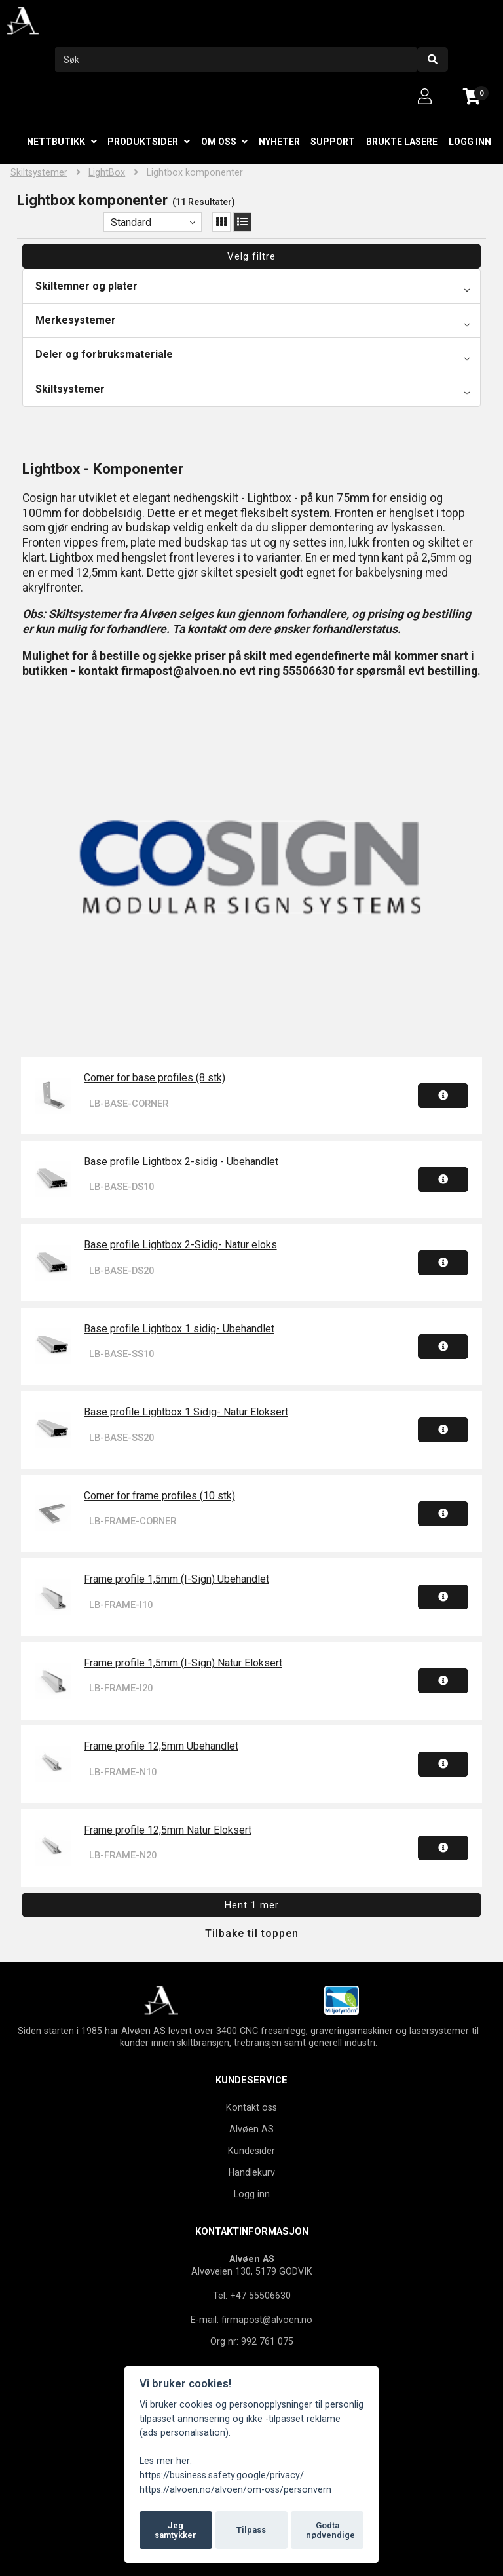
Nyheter (279, 141)
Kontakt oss (251, 2107)
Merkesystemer (75, 320)
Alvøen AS (251, 2129)
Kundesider (251, 2150)
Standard (131, 222)
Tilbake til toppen (252, 1933)
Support (332, 141)
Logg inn (470, 141)
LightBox (106, 172)
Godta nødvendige (330, 2530)
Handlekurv (252, 2172)
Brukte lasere (402, 141)
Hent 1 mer (252, 1905)
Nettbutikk (56, 141)
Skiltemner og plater (86, 286)
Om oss (218, 141)
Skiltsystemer (38, 172)
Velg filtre (251, 256)
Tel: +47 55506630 (252, 2295)
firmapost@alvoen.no (266, 2320)
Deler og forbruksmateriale (104, 354)
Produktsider (142, 141)
